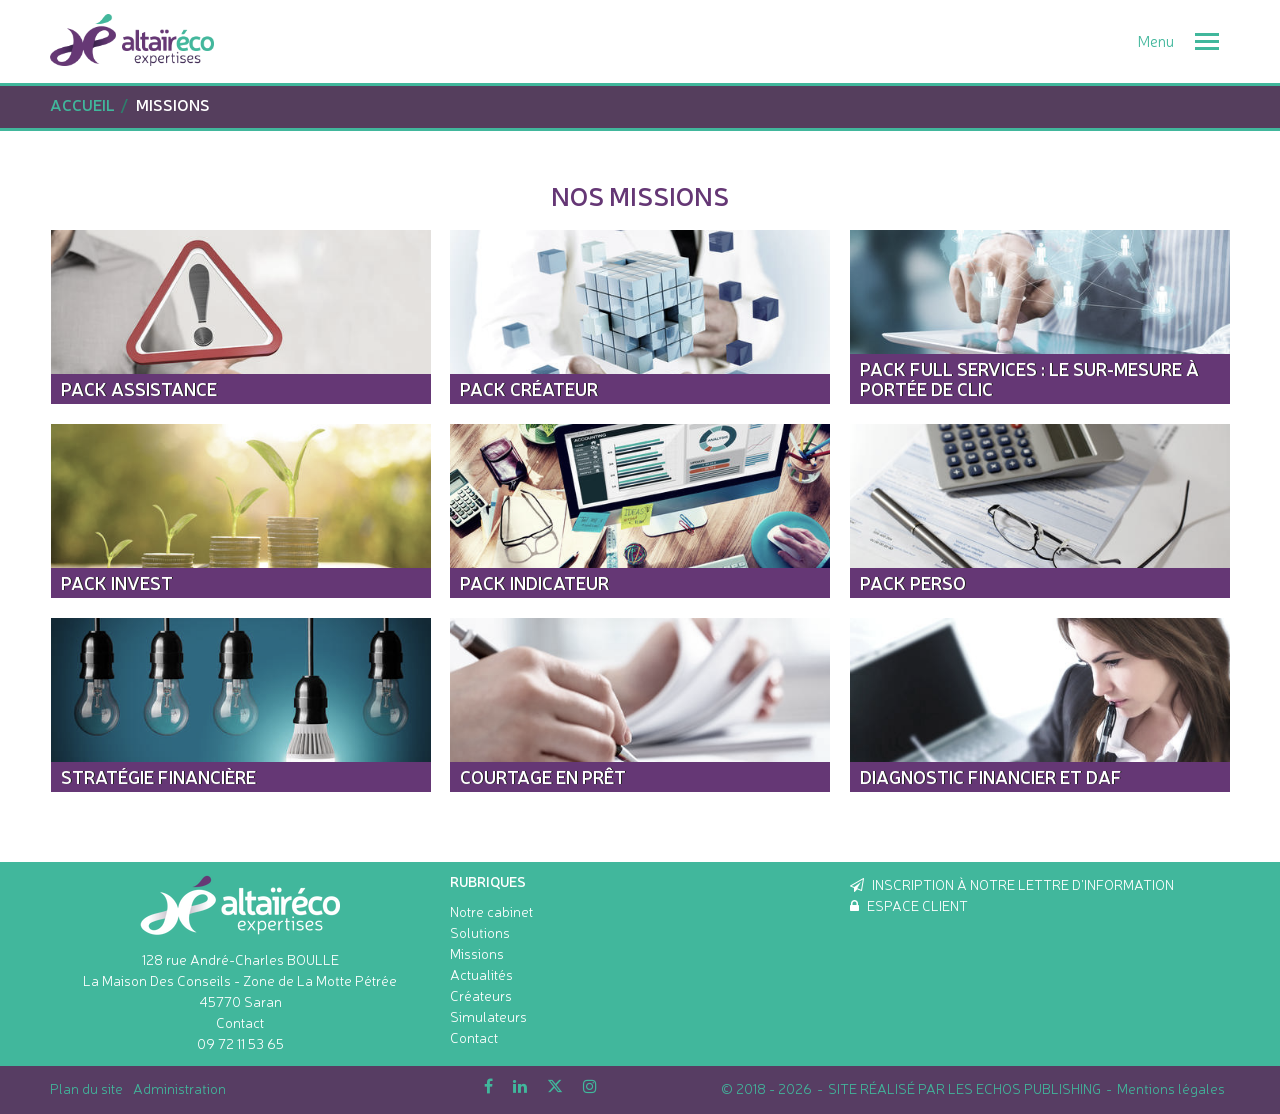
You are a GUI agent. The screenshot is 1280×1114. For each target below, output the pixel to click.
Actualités (481, 974)
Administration (179, 1088)
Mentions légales (1171, 1088)
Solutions (480, 932)
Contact (240, 1022)
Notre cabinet (491, 911)
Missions (477, 953)
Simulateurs (488, 1016)
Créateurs (481, 995)
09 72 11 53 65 (240, 1043)
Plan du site (86, 1088)
